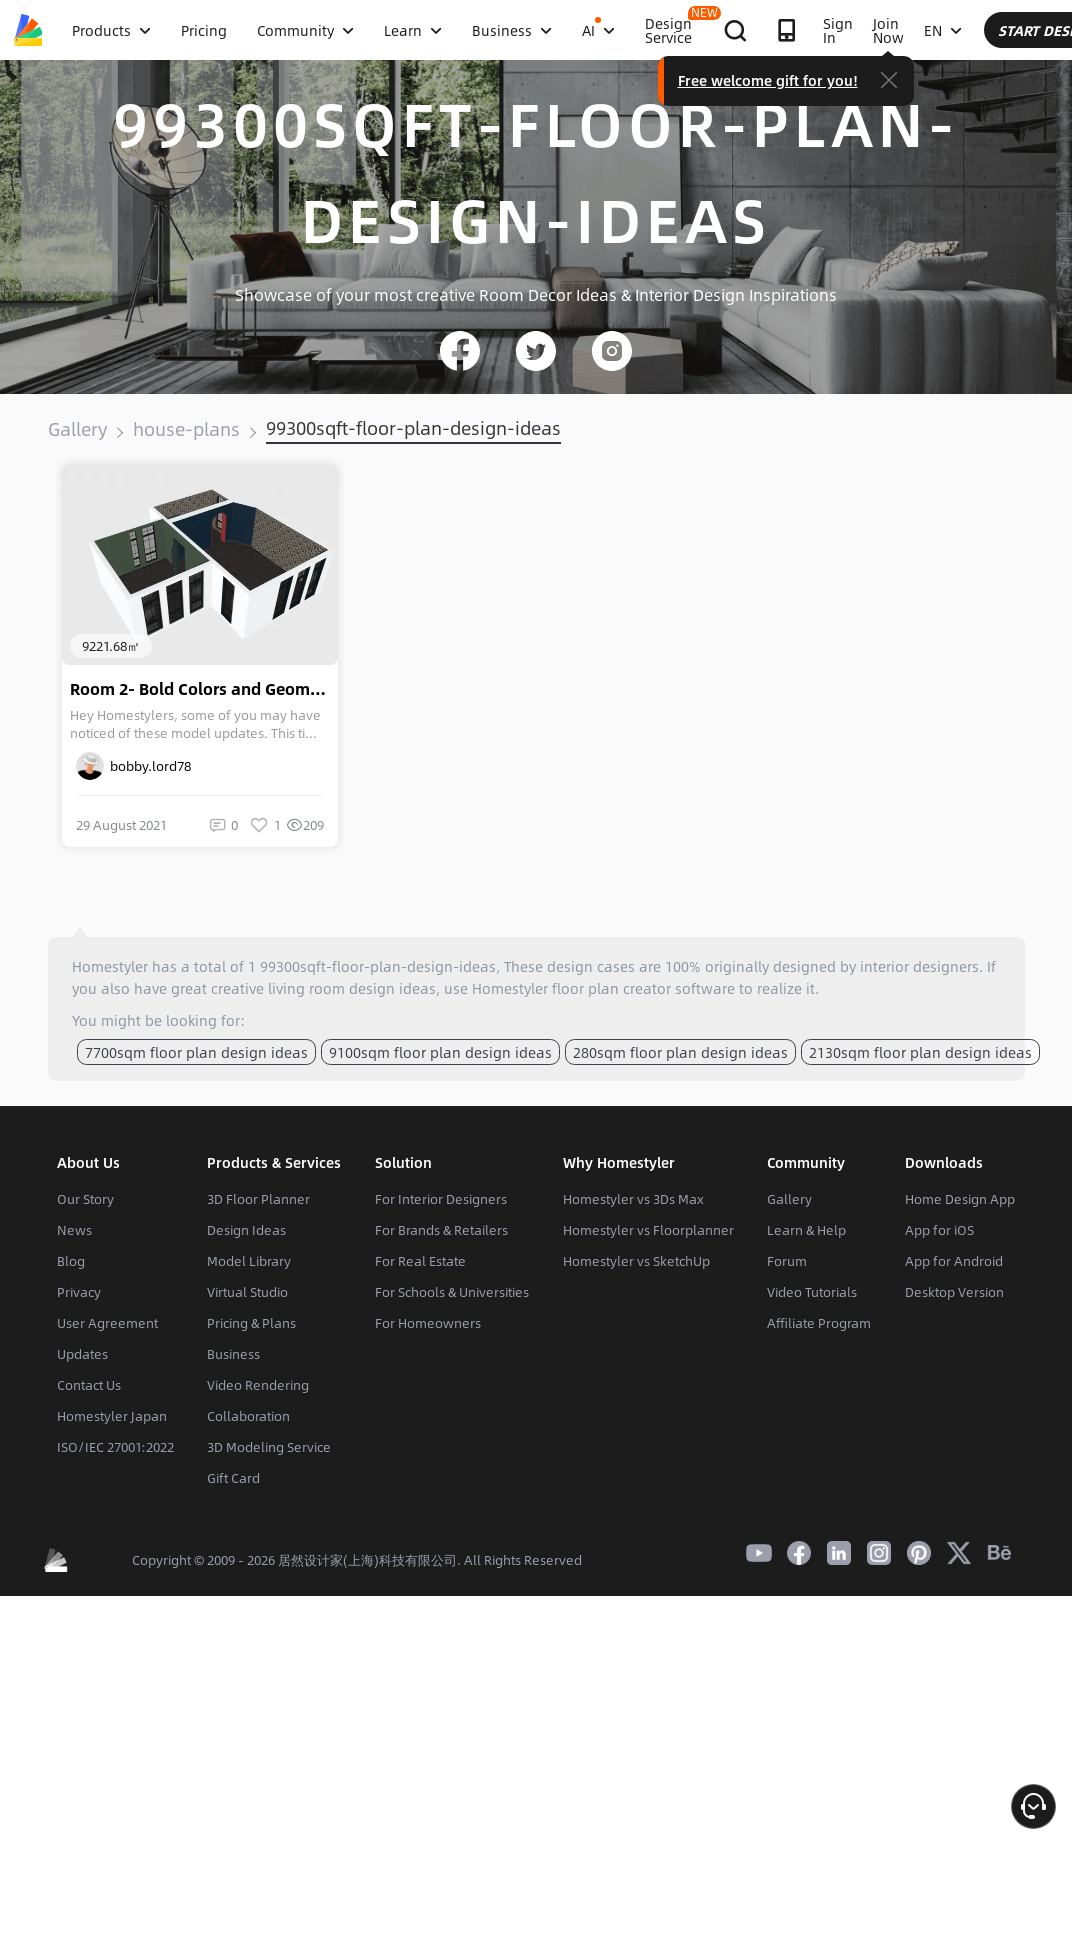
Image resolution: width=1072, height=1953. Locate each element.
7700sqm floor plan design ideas (196, 1052)
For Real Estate (420, 1261)
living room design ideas (352, 988)
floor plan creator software (643, 988)
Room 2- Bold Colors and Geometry (204, 689)
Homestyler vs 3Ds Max (633, 1199)
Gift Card (233, 1478)
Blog (71, 1261)
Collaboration (248, 1416)
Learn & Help (806, 1230)
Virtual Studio (247, 1292)
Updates (82, 1354)
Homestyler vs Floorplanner (648, 1230)
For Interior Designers (441, 1199)
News (74, 1230)
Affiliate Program (819, 1323)
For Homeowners (428, 1323)
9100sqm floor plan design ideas (440, 1052)
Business (233, 1354)
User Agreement (107, 1323)
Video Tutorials (812, 1292)
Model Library (249, 1261)
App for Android (954, 1261)
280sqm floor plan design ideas (680, 1052)
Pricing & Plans (251, 1323)
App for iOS (939, 1230)
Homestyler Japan (112, 1416)
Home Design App (960, 1199)
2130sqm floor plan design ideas (920, 1052)
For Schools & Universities (452, 1292)
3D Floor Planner (258, 1199)
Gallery (77, 429)
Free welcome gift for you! (929, 80)
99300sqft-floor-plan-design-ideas (413, 428)
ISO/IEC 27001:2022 (115, 1447)
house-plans (186, 429)
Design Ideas (246, 1230)
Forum (787, 1261)
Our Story (85, 1199)
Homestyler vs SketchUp (636, 1261)
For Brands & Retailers (441, 1230)
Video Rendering (258, 1385)
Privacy (79, 1292)
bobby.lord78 (133, 766)
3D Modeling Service (269, 1447)
